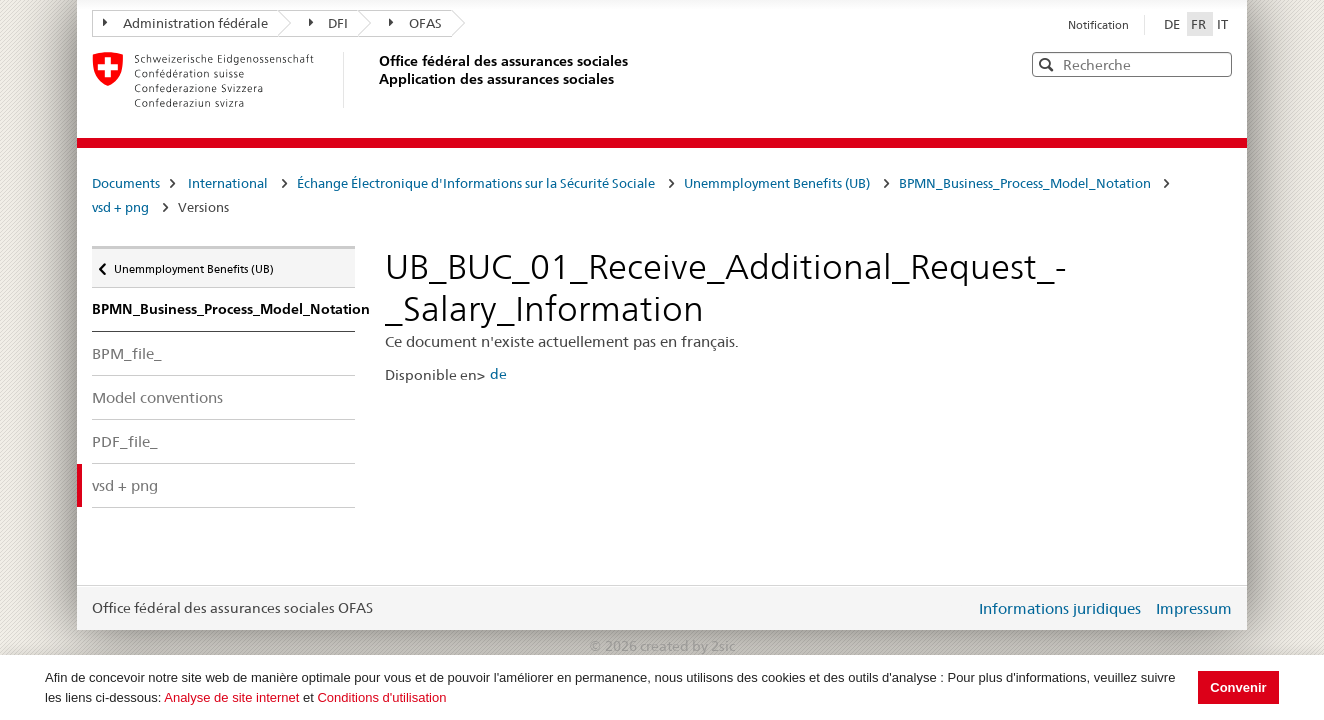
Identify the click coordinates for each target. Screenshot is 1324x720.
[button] (1215, 63)
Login (956, 608)
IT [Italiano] (1222, 24)
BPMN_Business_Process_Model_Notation (1026, 183)
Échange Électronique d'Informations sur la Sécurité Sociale (476, 183)
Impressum (1194, 608)
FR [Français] (1200, 24)
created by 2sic (687, 646)
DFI (329, 23)
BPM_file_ (127, 353)
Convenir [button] (1238, 687)
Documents (126, 183)
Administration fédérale (185, 23)
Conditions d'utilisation (381, 697)
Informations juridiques (1060, 608)
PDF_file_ (125, 441)
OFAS (415, 23)
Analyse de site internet (231, 697)
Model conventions (157, 397)
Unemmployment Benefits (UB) (777, 183)
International (228, 183)
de (498, 374)
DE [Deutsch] (1173, 24)
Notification (1098, 25)
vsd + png (120, 207)
